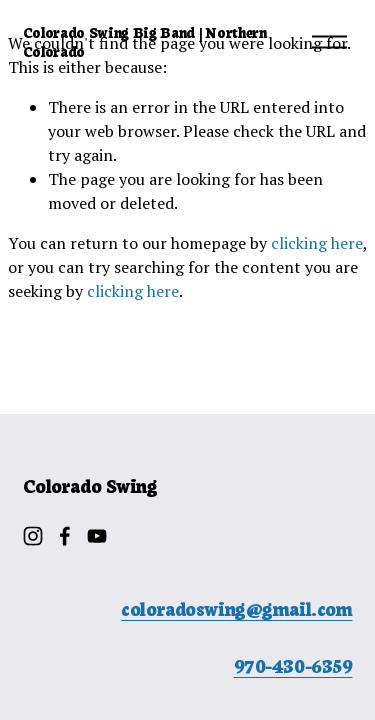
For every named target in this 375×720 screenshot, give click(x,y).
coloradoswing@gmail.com (236, 608)
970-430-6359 (293, 665)
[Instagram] (33, 536)
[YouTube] (97, 536)
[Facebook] (65, 536)
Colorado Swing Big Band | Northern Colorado (145, 41)
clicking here (317, 243)
